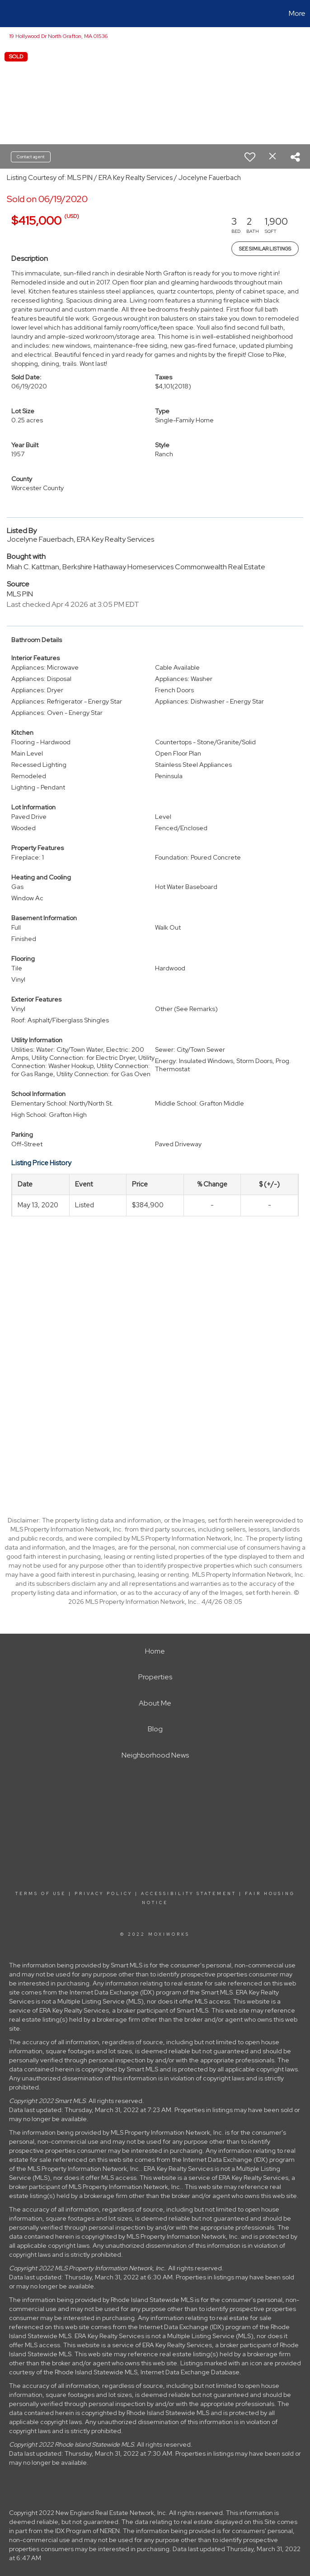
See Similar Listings (265, 249)
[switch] (250, 156)
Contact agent (31, 157)
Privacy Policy (103, 1893)
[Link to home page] (11, 13)
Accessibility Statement (188, 1893)
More (297, 13)
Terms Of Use (40, 1893)
